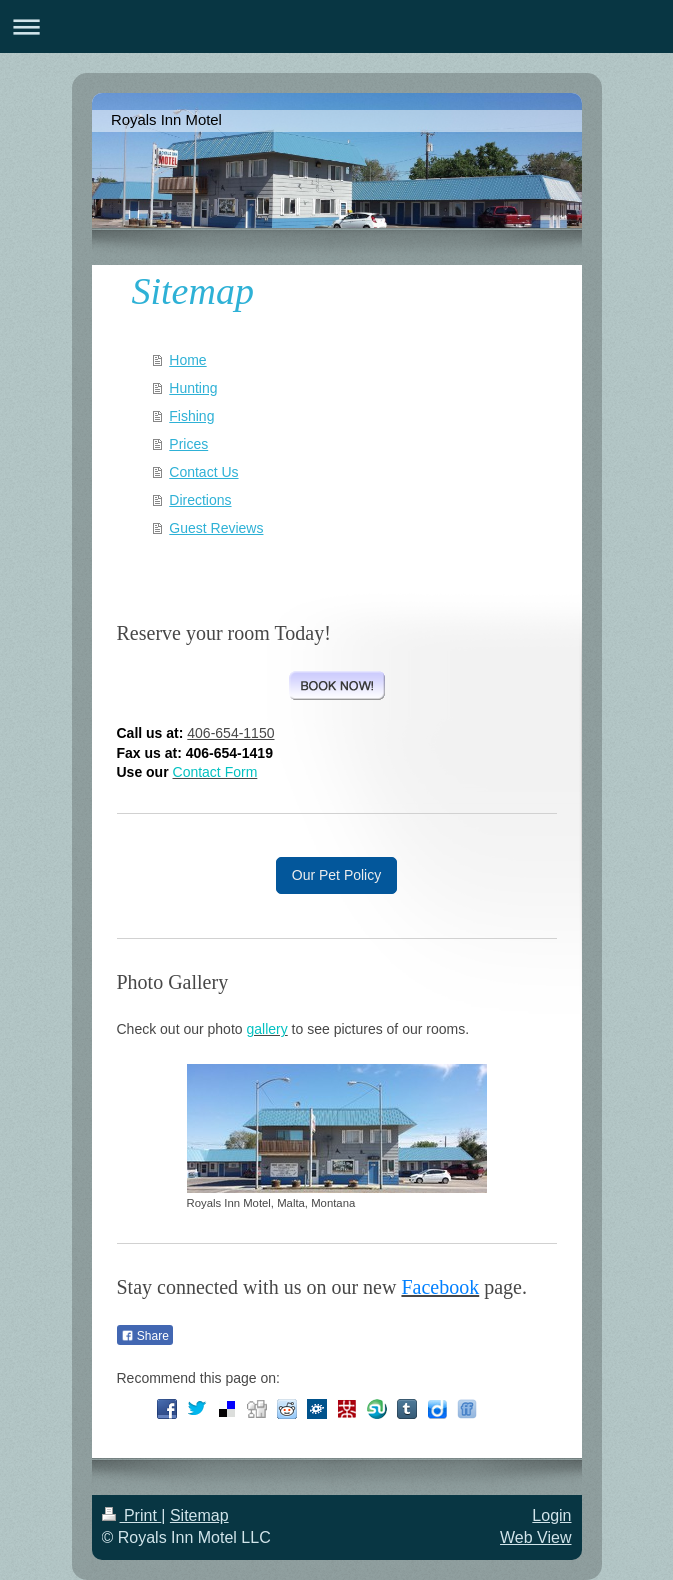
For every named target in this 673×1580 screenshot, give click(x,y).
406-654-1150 (230, 733)
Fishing (191, 416)
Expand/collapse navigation (336, 26)
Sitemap (199, 1515)
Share (145, 1336)
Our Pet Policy (336, 875)
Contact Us (203, 472)
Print (132, 1515)
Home (187, 360)
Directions (200, 500)
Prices (188, 444)
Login (551, 1515)
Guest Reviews (216, 528)
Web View (535, 1537)
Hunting (193, 388)
